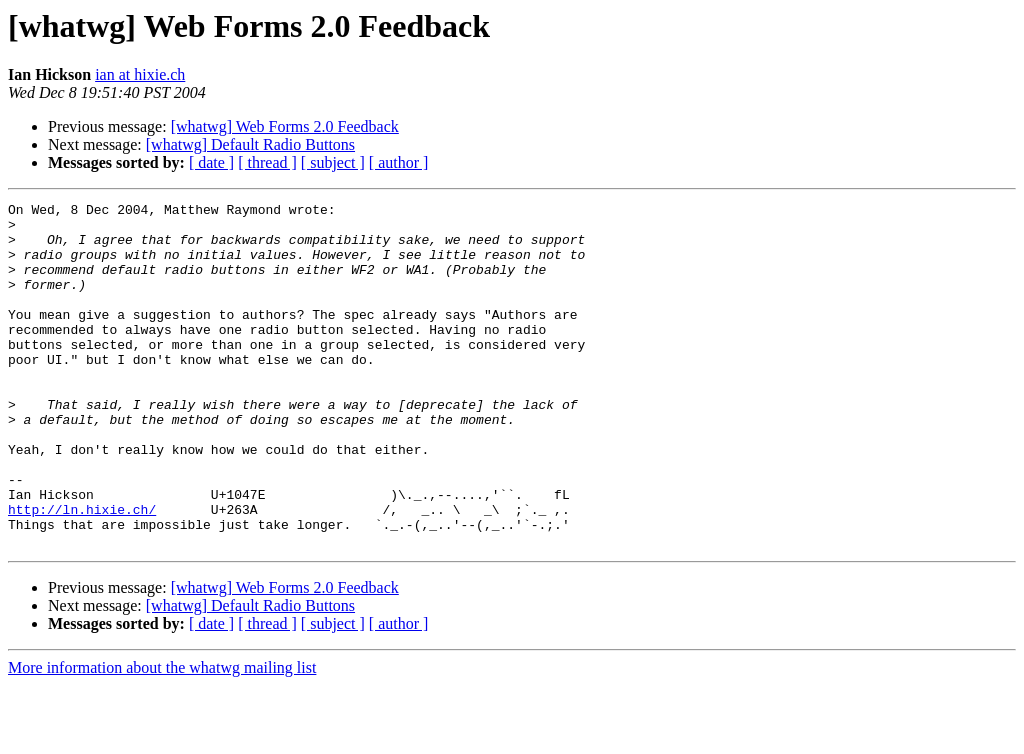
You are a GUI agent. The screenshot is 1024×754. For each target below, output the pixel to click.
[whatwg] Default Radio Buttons (250, 144)
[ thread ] (267, 162)
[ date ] (211, 162)
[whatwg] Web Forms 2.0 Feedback (285, 126)
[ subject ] (333, 162)
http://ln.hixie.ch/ (82, 572)
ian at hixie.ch (140, 74)
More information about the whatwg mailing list (162, 736)
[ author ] (399, 162)
